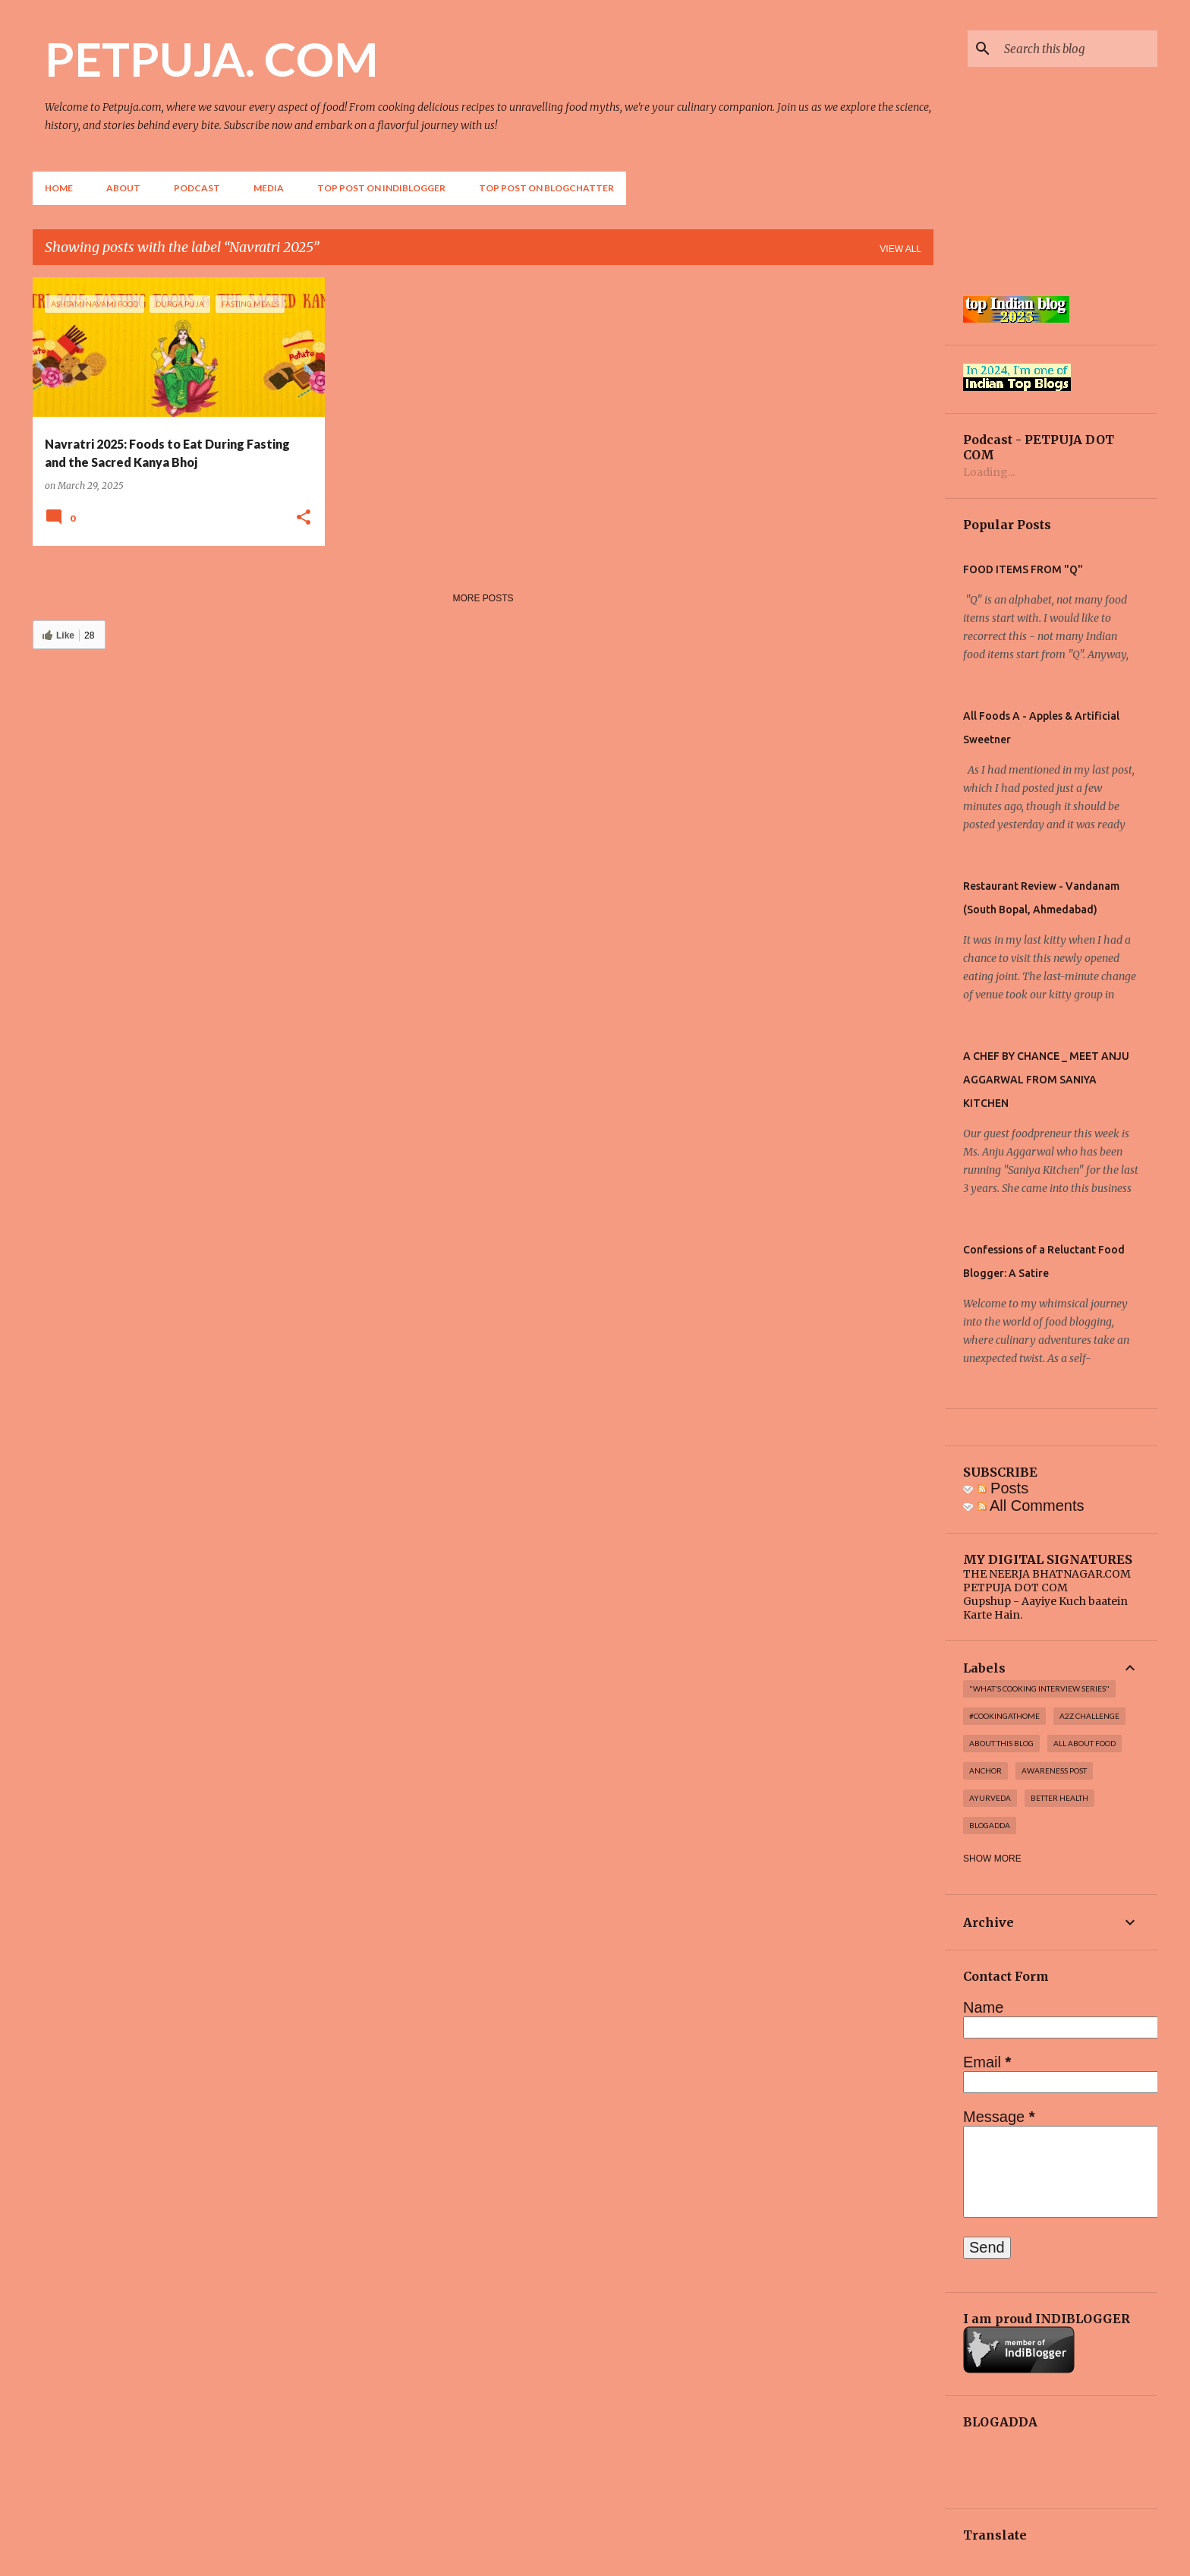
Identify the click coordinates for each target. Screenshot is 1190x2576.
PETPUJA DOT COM (1015, 1587)
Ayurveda (990, 1797)
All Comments (1031, 1505)
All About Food (1084, 1743)
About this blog (1001, 1743)
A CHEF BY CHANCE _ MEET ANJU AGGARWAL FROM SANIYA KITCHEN (1046, 1079)
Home (59, 188)
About (123, 188)
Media (268, 188)
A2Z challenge (1089, 1715)
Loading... (989, 472)
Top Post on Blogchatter (546, 188)
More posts (482, 598)
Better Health (1059, 1797)
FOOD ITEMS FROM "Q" (1023, 569)
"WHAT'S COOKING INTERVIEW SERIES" (1039, 1688)
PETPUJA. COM (211, 58)
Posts (1003, 1488)
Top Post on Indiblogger (381, 188)
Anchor (985, 1770)
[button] (303, 518)
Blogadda (989, 1825)
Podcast (197, 188)
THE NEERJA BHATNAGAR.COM (1047, 1574)
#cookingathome (1004, 1715)
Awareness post (1054, 1770)
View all (900, 249)
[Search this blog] (1077, 48)
